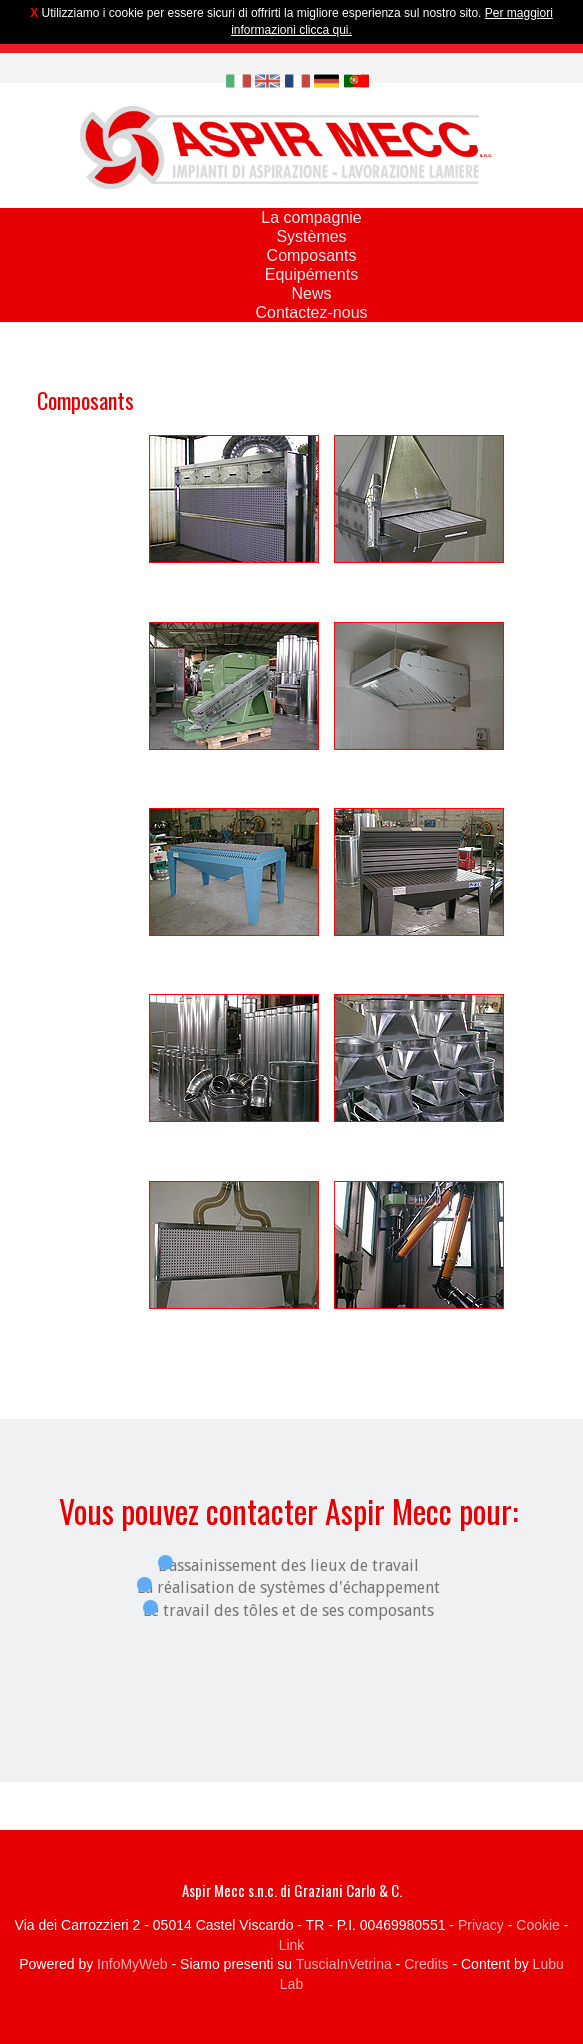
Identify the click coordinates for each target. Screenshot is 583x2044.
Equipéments (311, 274)
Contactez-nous (311, 312)
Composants (312, 255)
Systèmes (311, 236)
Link (292, 1945)
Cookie (538, 1925)
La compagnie (311, 217)
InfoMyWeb (132, 1964)
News (311, 293)
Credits (426, 1964)
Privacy (481, 1925)
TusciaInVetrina (344, 1964)
